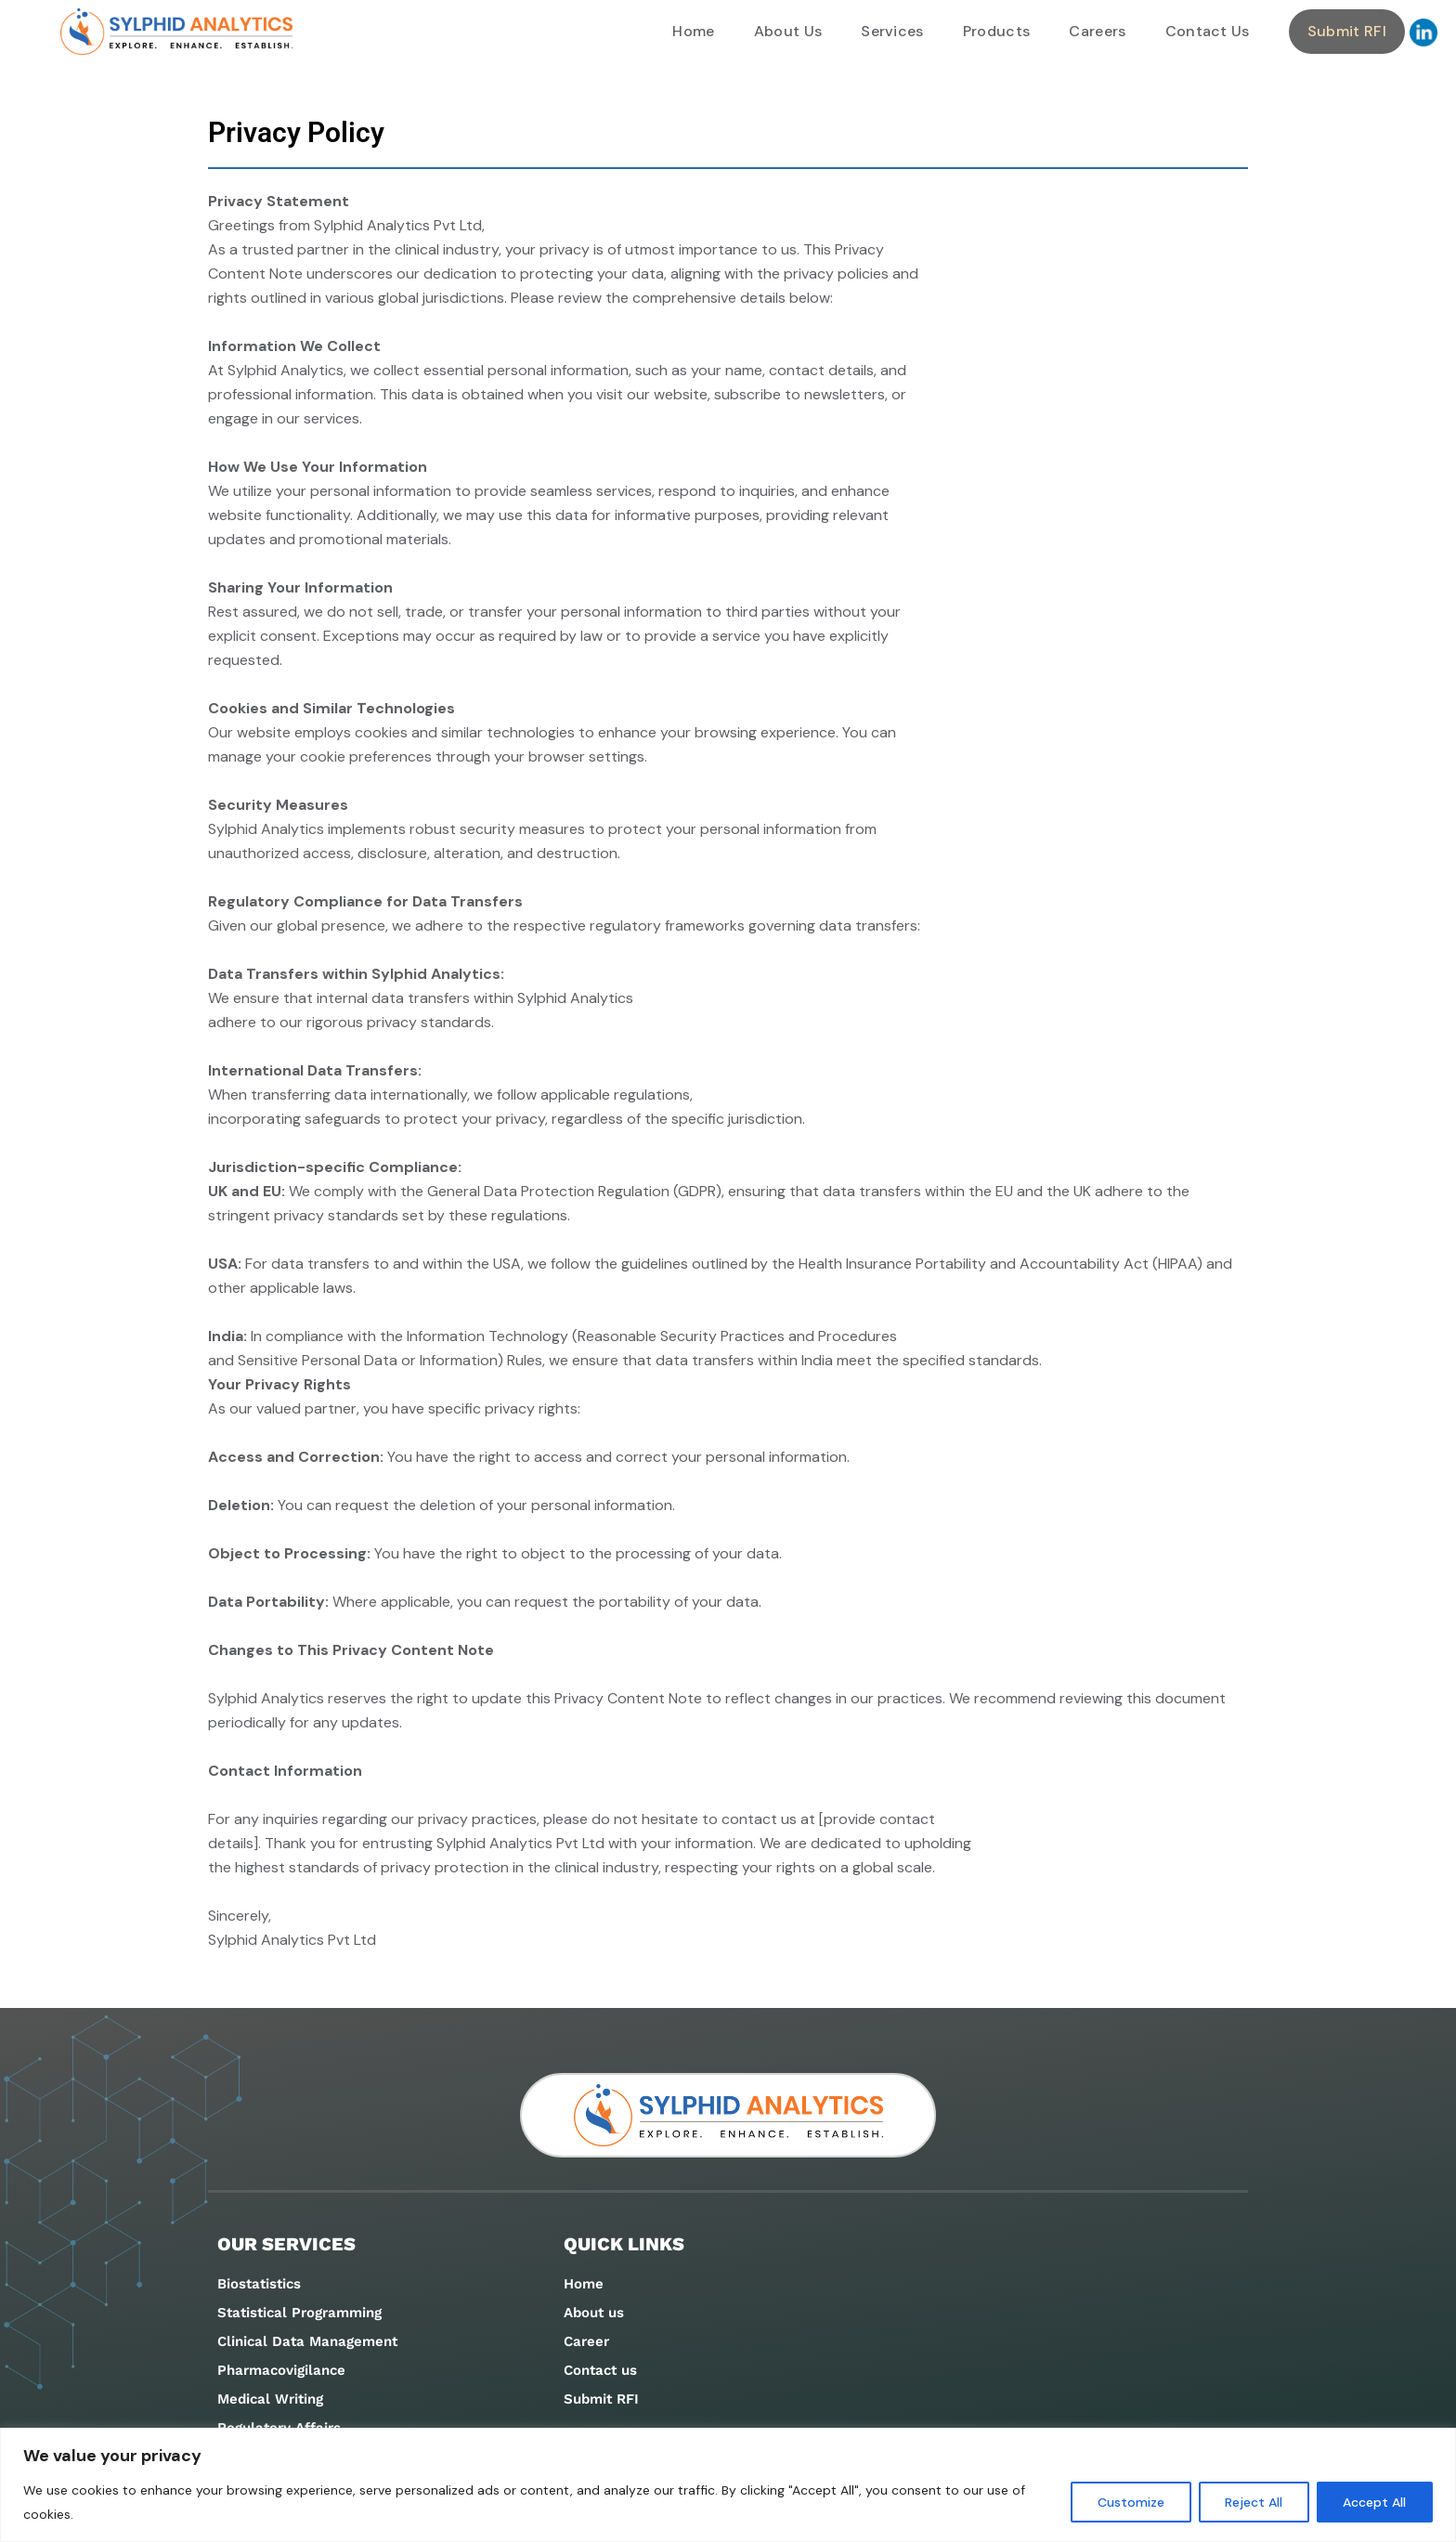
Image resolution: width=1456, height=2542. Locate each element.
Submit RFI (1346, 31)
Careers (1097, 31)
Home (693, 31)
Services (892, 31)
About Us (788, 31)
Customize (1129, 2502)
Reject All (1252, 2502)
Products (997, 31)
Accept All (1374, 2502)
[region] (728, 2485)
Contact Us (1207, 31)
